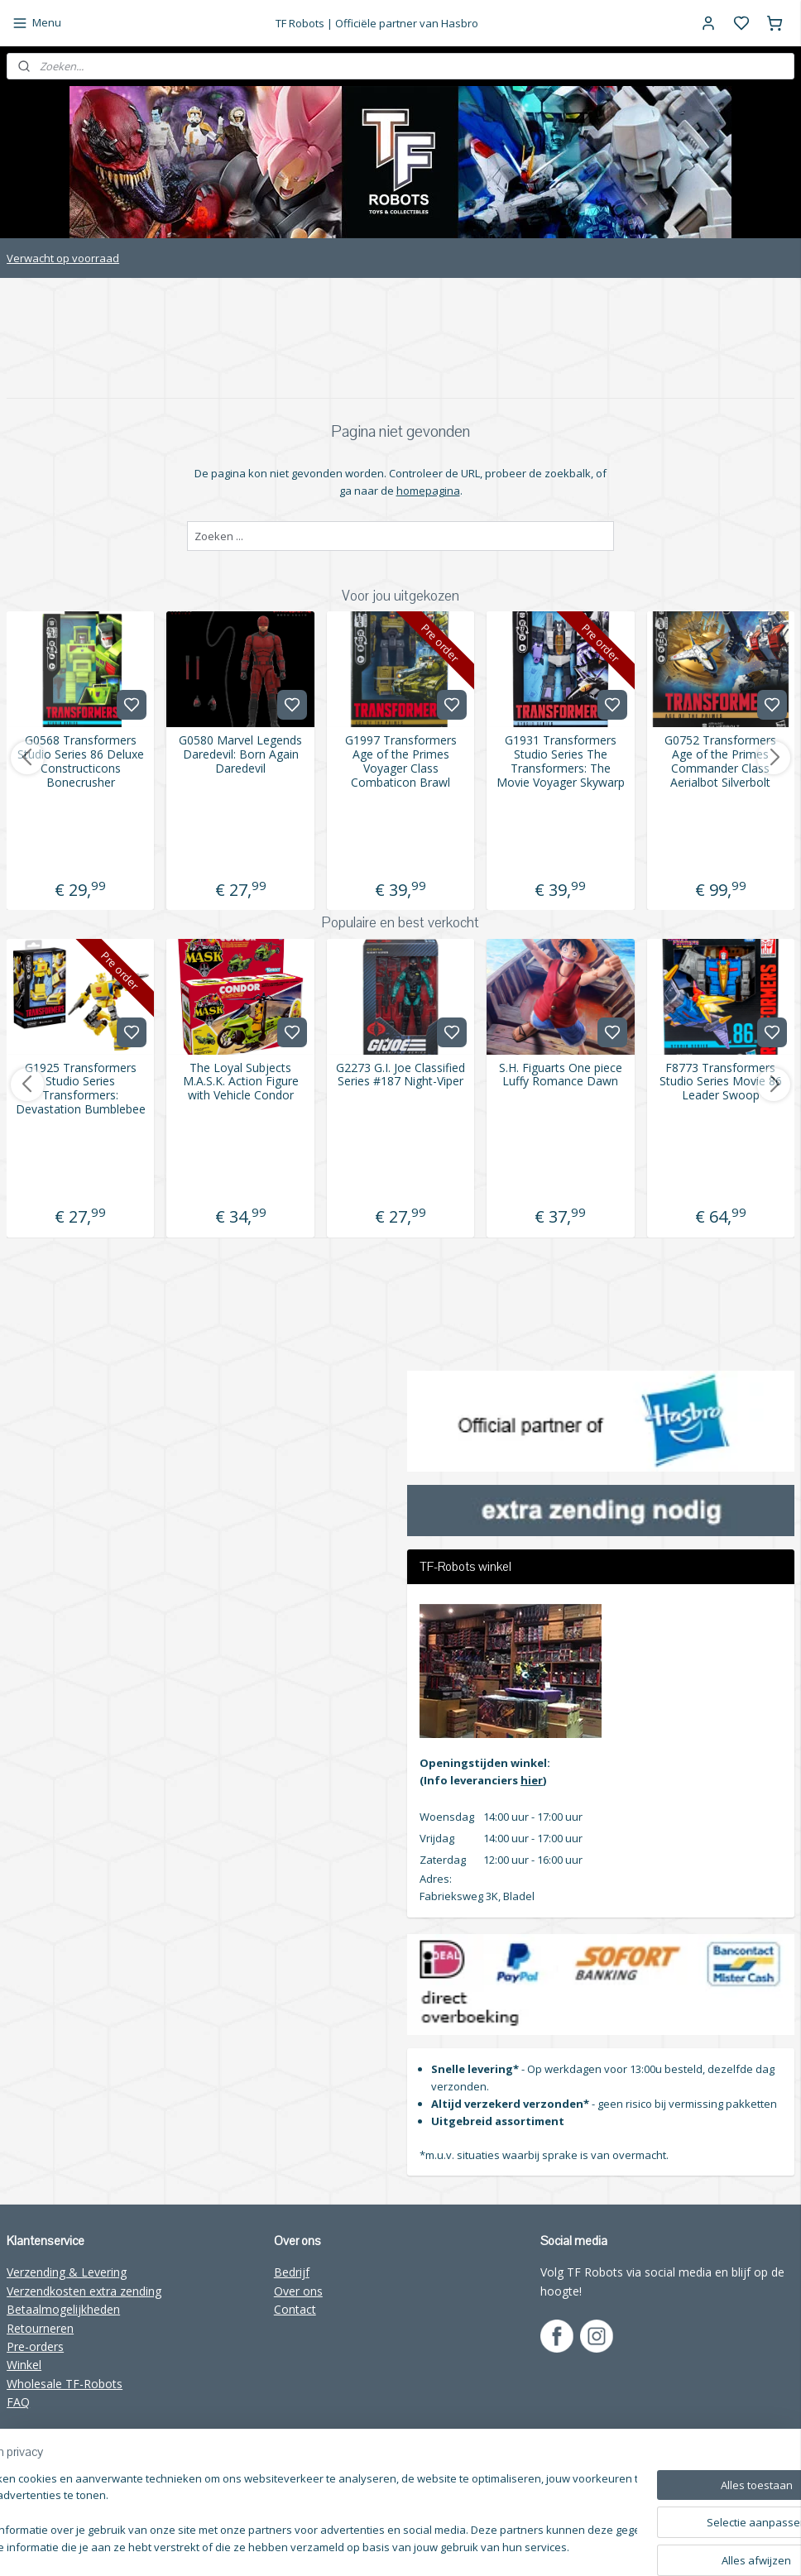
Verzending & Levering (67, 2272)
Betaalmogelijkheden (63, 2309)
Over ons (298, 2291)
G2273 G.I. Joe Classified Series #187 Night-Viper (400, 1075)
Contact (295, 2309)
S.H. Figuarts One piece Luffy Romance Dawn (560, 1075)
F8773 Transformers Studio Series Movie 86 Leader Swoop (721, 1082)
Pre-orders (35, 2346)
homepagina (428, 490)
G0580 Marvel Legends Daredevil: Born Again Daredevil (240, 754)
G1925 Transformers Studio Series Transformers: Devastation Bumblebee (81, 1089)
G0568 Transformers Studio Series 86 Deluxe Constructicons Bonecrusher (80, 761)
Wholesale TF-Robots (64, 2384)
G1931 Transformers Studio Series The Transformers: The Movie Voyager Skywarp (560, 761)
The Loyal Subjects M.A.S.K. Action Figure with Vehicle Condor (241, 1082)
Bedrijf (291, 2272)
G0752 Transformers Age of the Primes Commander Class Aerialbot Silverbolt (720, 761)
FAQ (18, 2402)
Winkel (24, 2365)
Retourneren (40, 2328)
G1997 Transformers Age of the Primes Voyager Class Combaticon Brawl (401, 761)
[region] (291, 2514)
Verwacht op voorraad (63, 258)
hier (531, 1780)
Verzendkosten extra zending (84, 2291)
